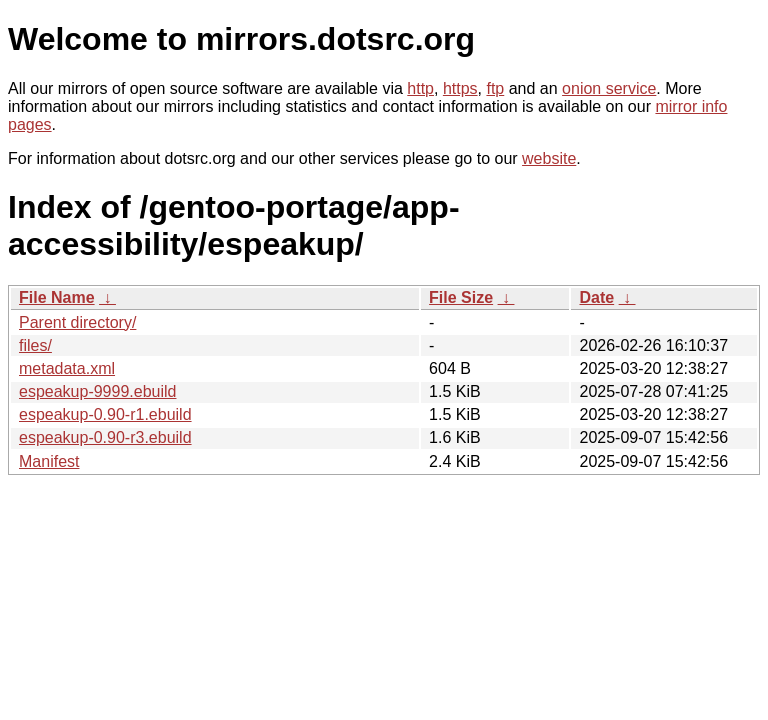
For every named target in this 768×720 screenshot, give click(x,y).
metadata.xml (67, 368)
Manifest (49, 461)
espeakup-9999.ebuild (97, 391)
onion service (609, 88)
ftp (495, 88)
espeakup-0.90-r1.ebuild (105, 414)
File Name (57, 297)
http (420, 88)
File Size (461, 297)
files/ (35, 345)
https (460, 88)
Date (596, 297)
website (549, 158)
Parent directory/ (77, 322)
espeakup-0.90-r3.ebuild (105, 437)
